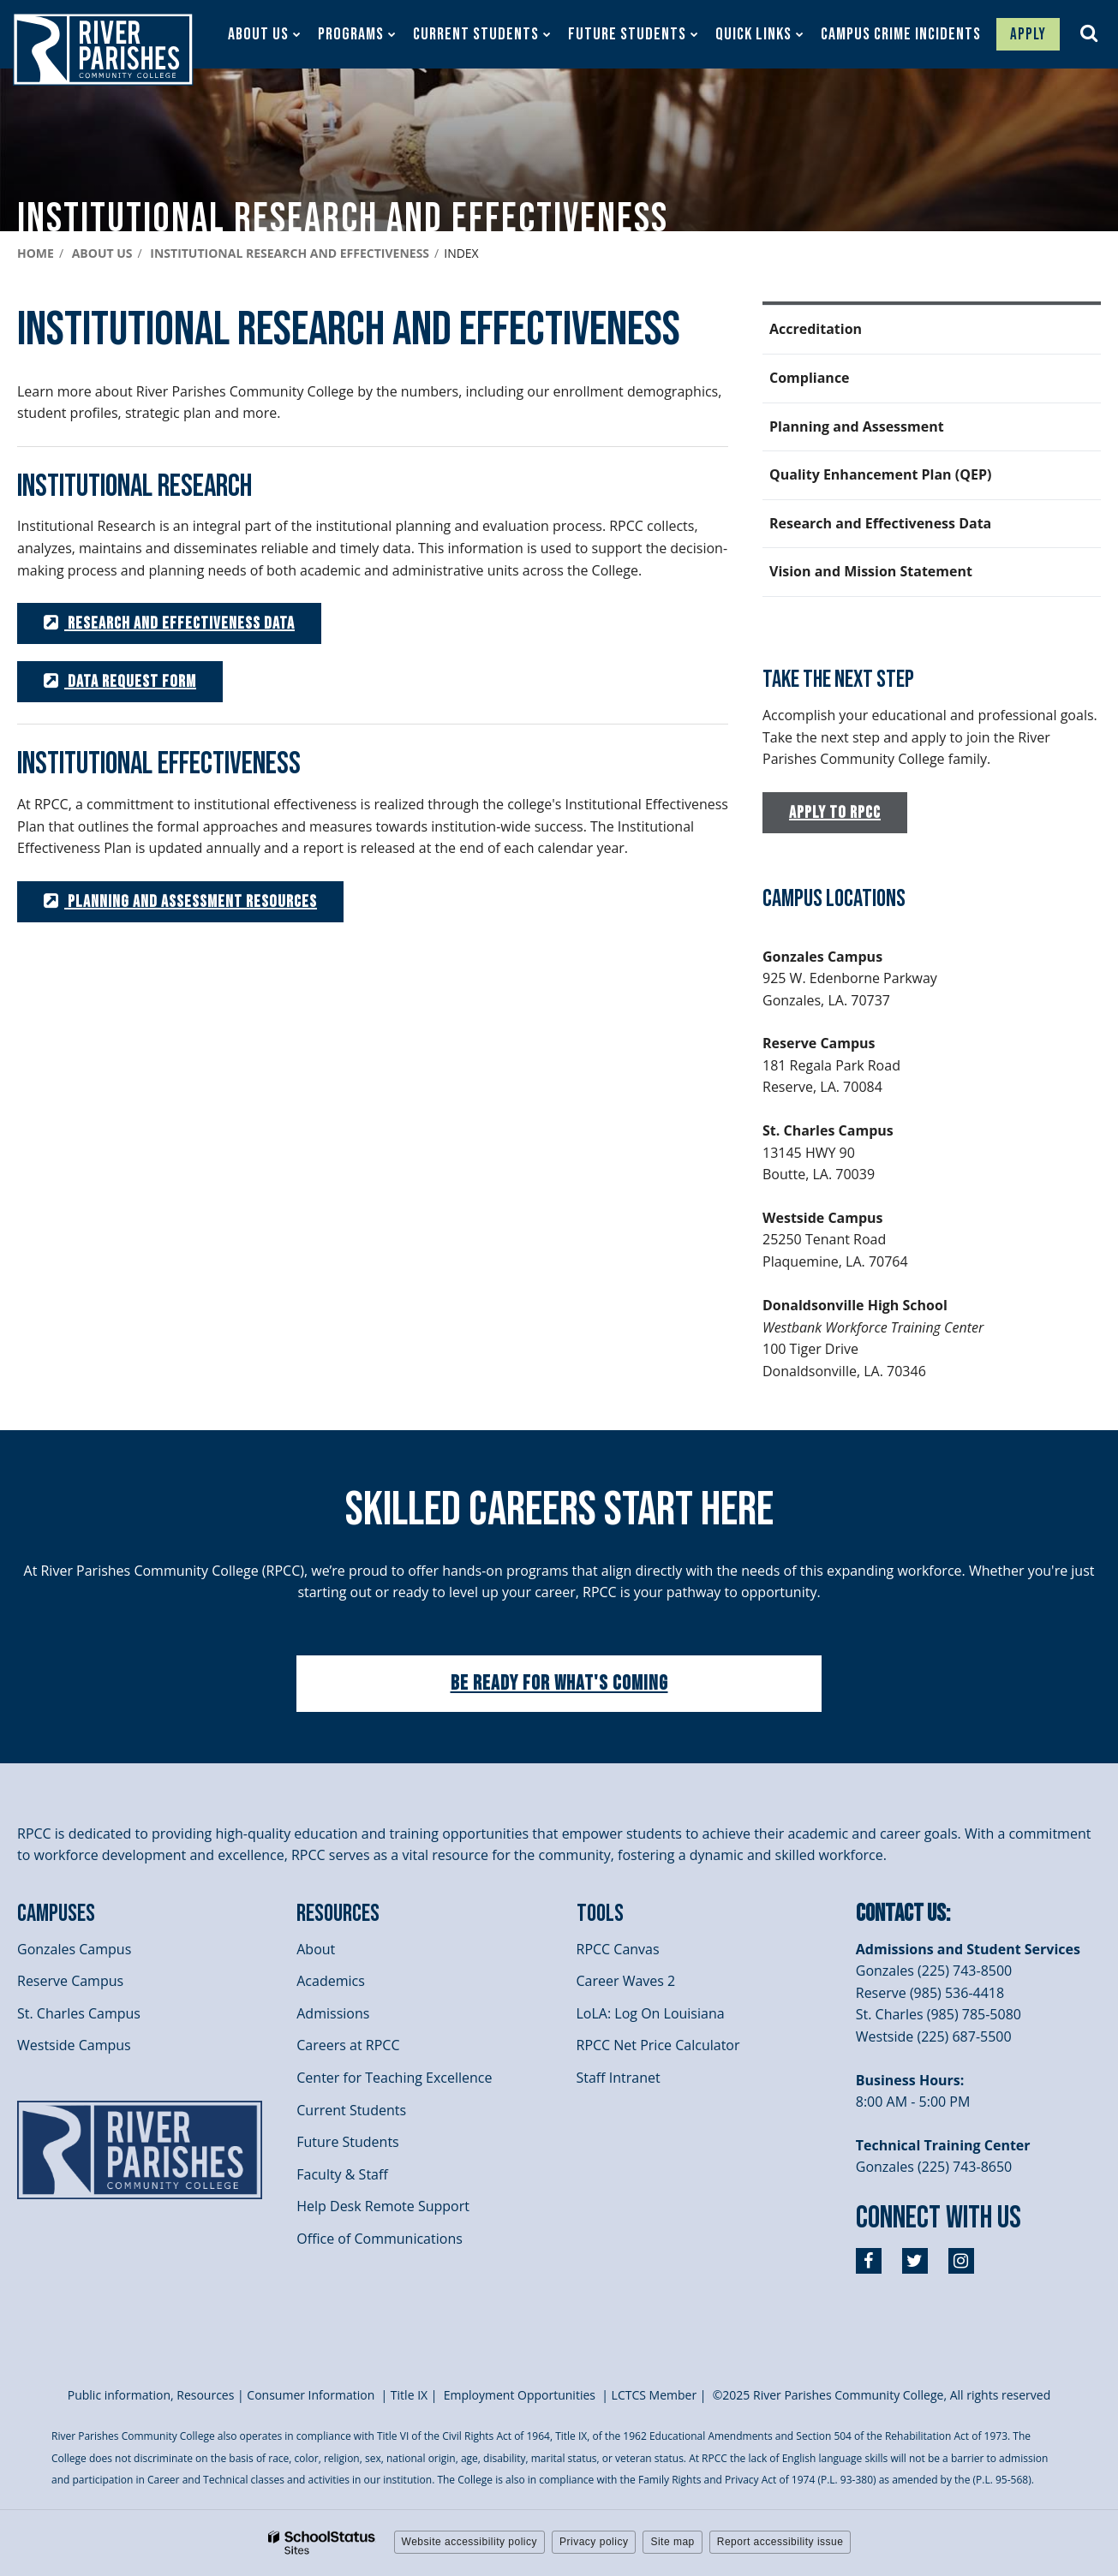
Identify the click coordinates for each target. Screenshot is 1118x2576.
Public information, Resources (151, 2395)
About (315, 1949)
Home (35, 253)
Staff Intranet (619, 2077)
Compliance (809, 377)
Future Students (347, 2141)
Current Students (351, 2110)
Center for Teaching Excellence (394, 2077)
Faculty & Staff (341, 2174)
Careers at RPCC (347, 2045)
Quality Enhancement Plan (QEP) (880, 474)
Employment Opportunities (519, 2395)
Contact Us (901, 1913)
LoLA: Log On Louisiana (651, 2013)
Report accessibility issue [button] (780, 2542)
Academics (330, 1980)
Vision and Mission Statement (870, 571)
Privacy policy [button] (593, 2542)
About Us (102, 253)
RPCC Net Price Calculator (658, 2045)
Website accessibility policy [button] (470, 2542)
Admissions (332, 2013)
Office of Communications (379, 2238)
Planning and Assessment (856, 426)
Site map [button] (672, 2542)
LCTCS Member (654, 2395)
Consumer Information (312, 2395)
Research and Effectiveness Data (880, 523)
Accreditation (815, 328)
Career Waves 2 (626, 1980)
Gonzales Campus (74, 1949)
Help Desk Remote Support (382, 2206)
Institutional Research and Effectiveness (289, 253)
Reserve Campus (70, 1980)
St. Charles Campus (78, 2013)
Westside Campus (74, 2045)
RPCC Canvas (618, 1949)
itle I (409, 2395)
